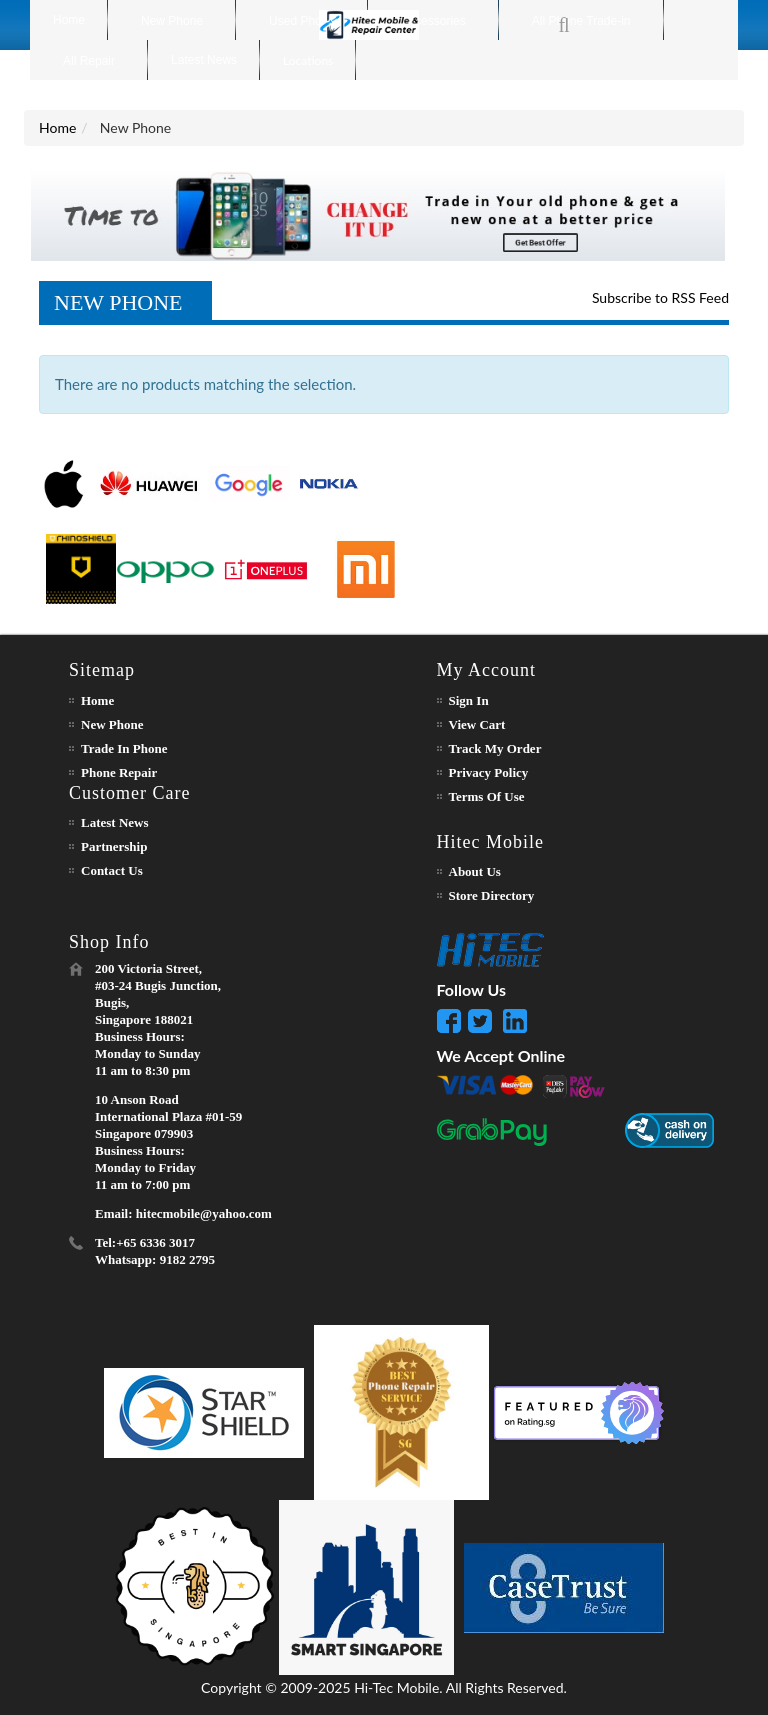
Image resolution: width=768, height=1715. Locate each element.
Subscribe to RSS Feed (660, 297)
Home (57, 127)
